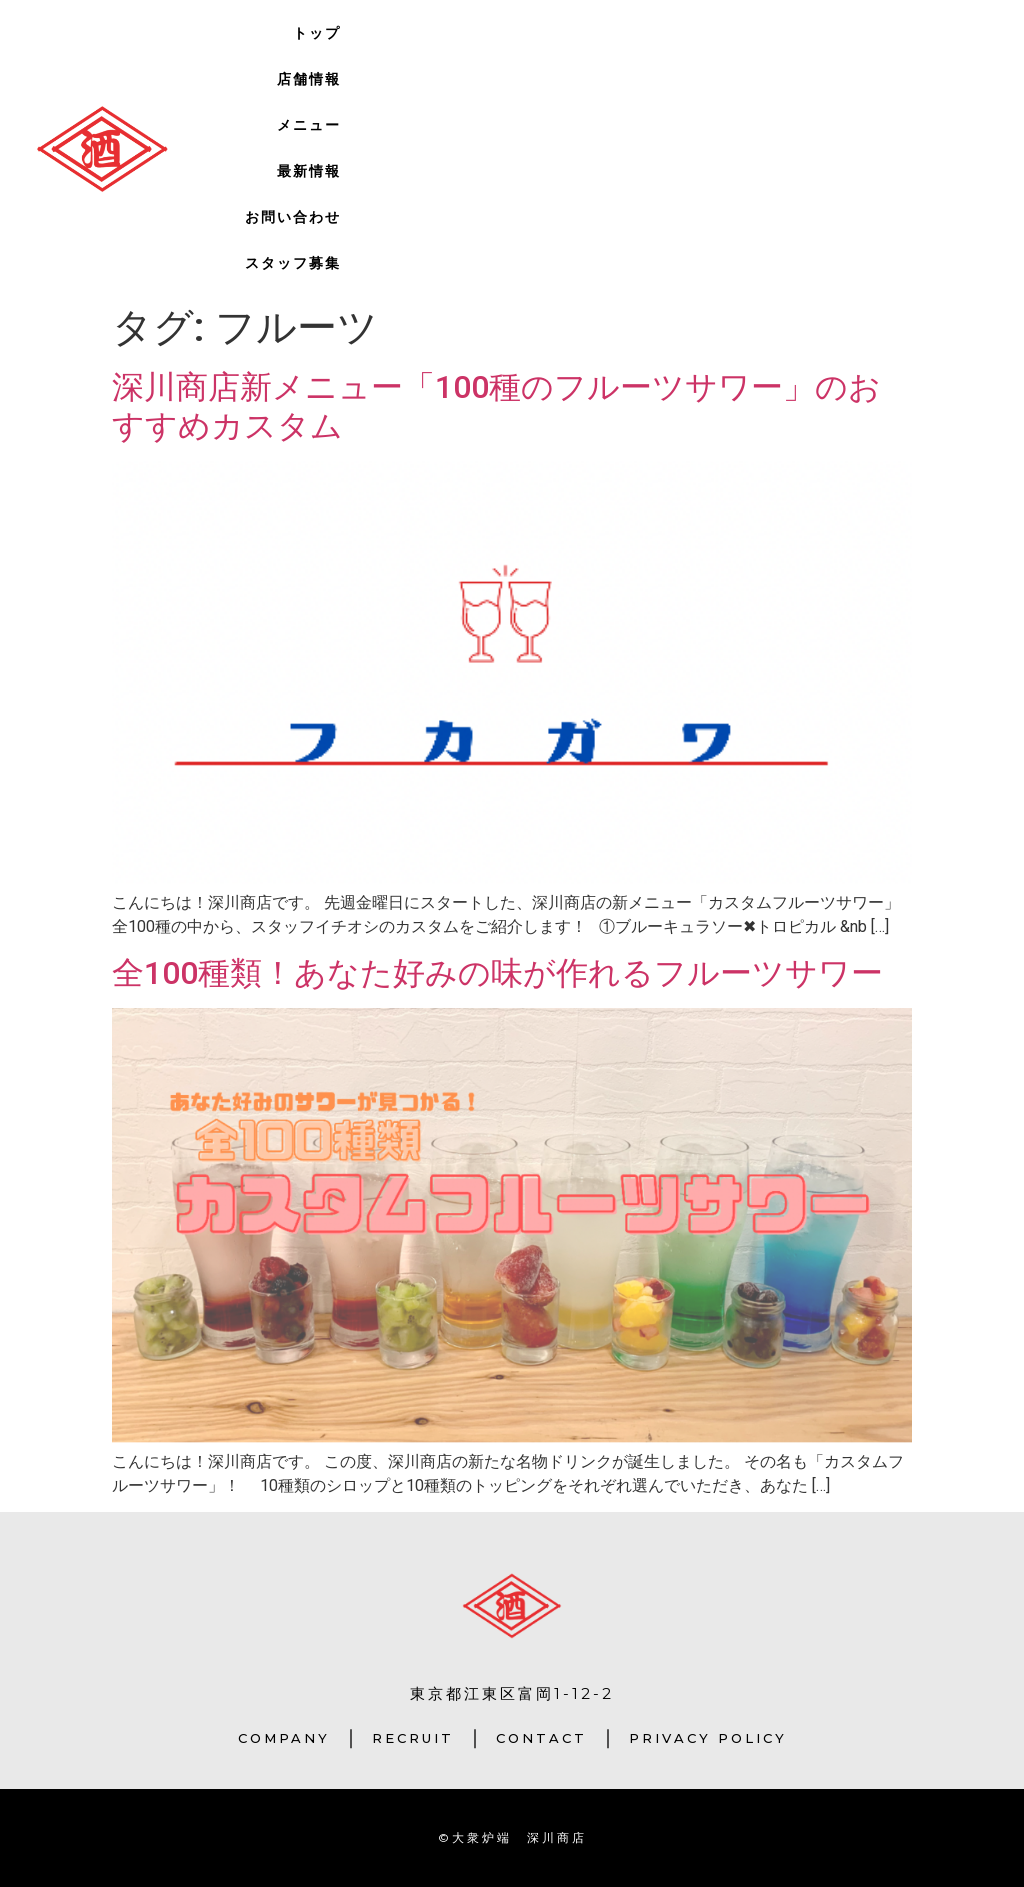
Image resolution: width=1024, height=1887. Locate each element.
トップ (317, 33)
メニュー (309, 125)
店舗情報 (309, 79)
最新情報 (309, 171)
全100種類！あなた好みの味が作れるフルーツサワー (497, 973)
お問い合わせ (293, 217)
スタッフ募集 (293, 263)
